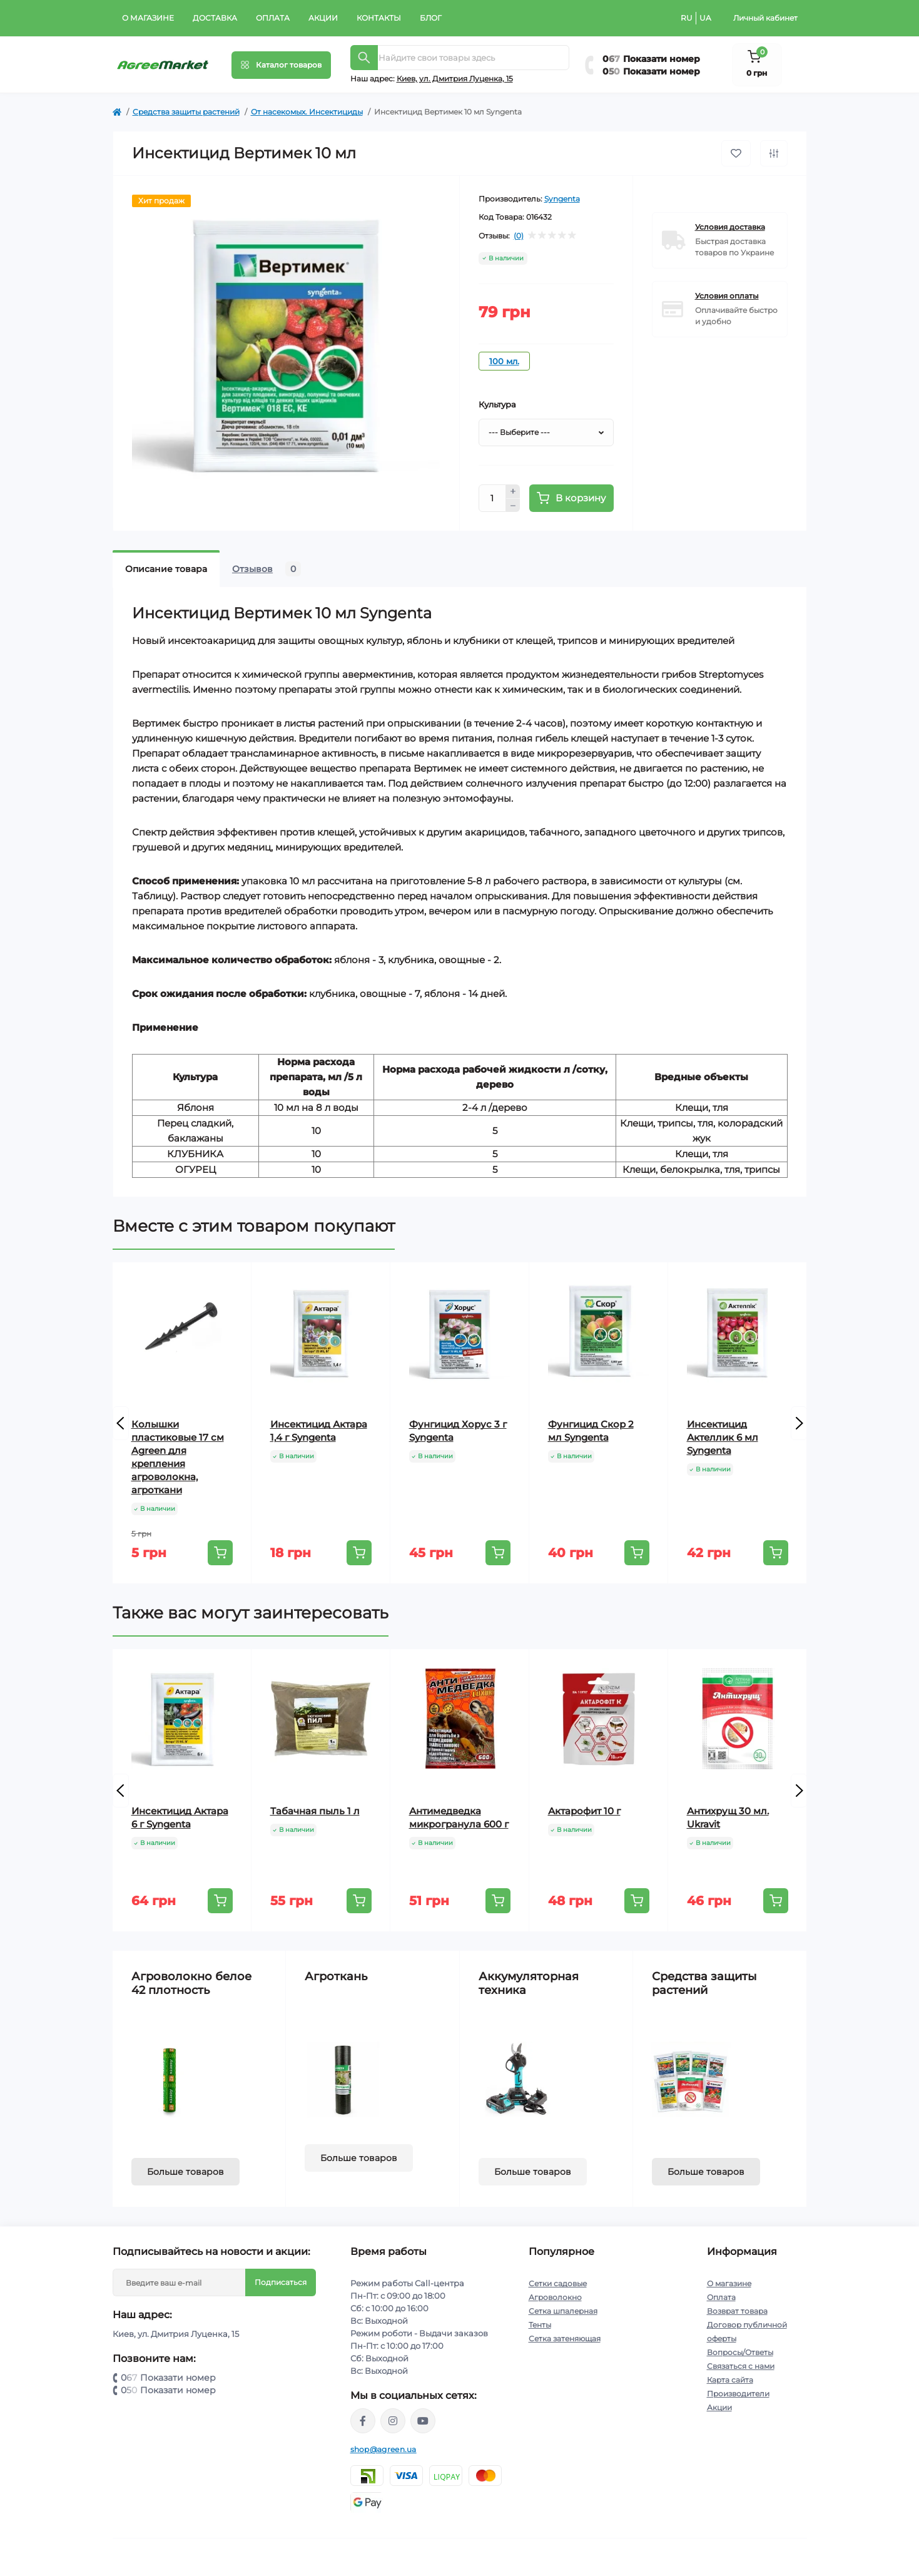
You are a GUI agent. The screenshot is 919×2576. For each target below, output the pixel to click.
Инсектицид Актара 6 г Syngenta (179, 1817)
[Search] (364, 57)
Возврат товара (737, 2311)
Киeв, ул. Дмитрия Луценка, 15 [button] (455, 78)
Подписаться (281, 2282)
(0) (519, 236)
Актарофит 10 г (584, 1811)
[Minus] (513, 506)
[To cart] (220, 1552)
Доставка (215, 18)
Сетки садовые (558, 2283)
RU (687, 18)
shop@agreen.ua (383, 2449)
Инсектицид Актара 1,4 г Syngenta (318, 1430)
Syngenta (562, 198)
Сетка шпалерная (563, 2311)
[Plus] (513, 491)
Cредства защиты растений (186, 111)
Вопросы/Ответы (740, 2352)
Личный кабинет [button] (765, 18)
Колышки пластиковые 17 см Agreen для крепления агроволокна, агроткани (177, 1457)
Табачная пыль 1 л (315, 1811)
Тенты (540, 2324)
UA (705, 18)
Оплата (273, 18)
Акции (323, 18)
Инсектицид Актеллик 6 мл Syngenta (722, 1437)
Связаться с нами (740, 2366)
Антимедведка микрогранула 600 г (459, 1817)
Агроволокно (555, 2297)
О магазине (148, 18)
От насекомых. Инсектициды (307, 111)
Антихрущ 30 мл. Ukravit (728, 1817)
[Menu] (281, 65)
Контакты (379, 18)
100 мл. (504, 361)
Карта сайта (730, 2379)
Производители (738, 2393)
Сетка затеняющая (565, 2338)
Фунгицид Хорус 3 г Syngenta (458, 1430)
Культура (497, 404)
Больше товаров (185, 2171)
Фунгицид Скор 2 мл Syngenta (591, 1430)
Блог (431, 18)
